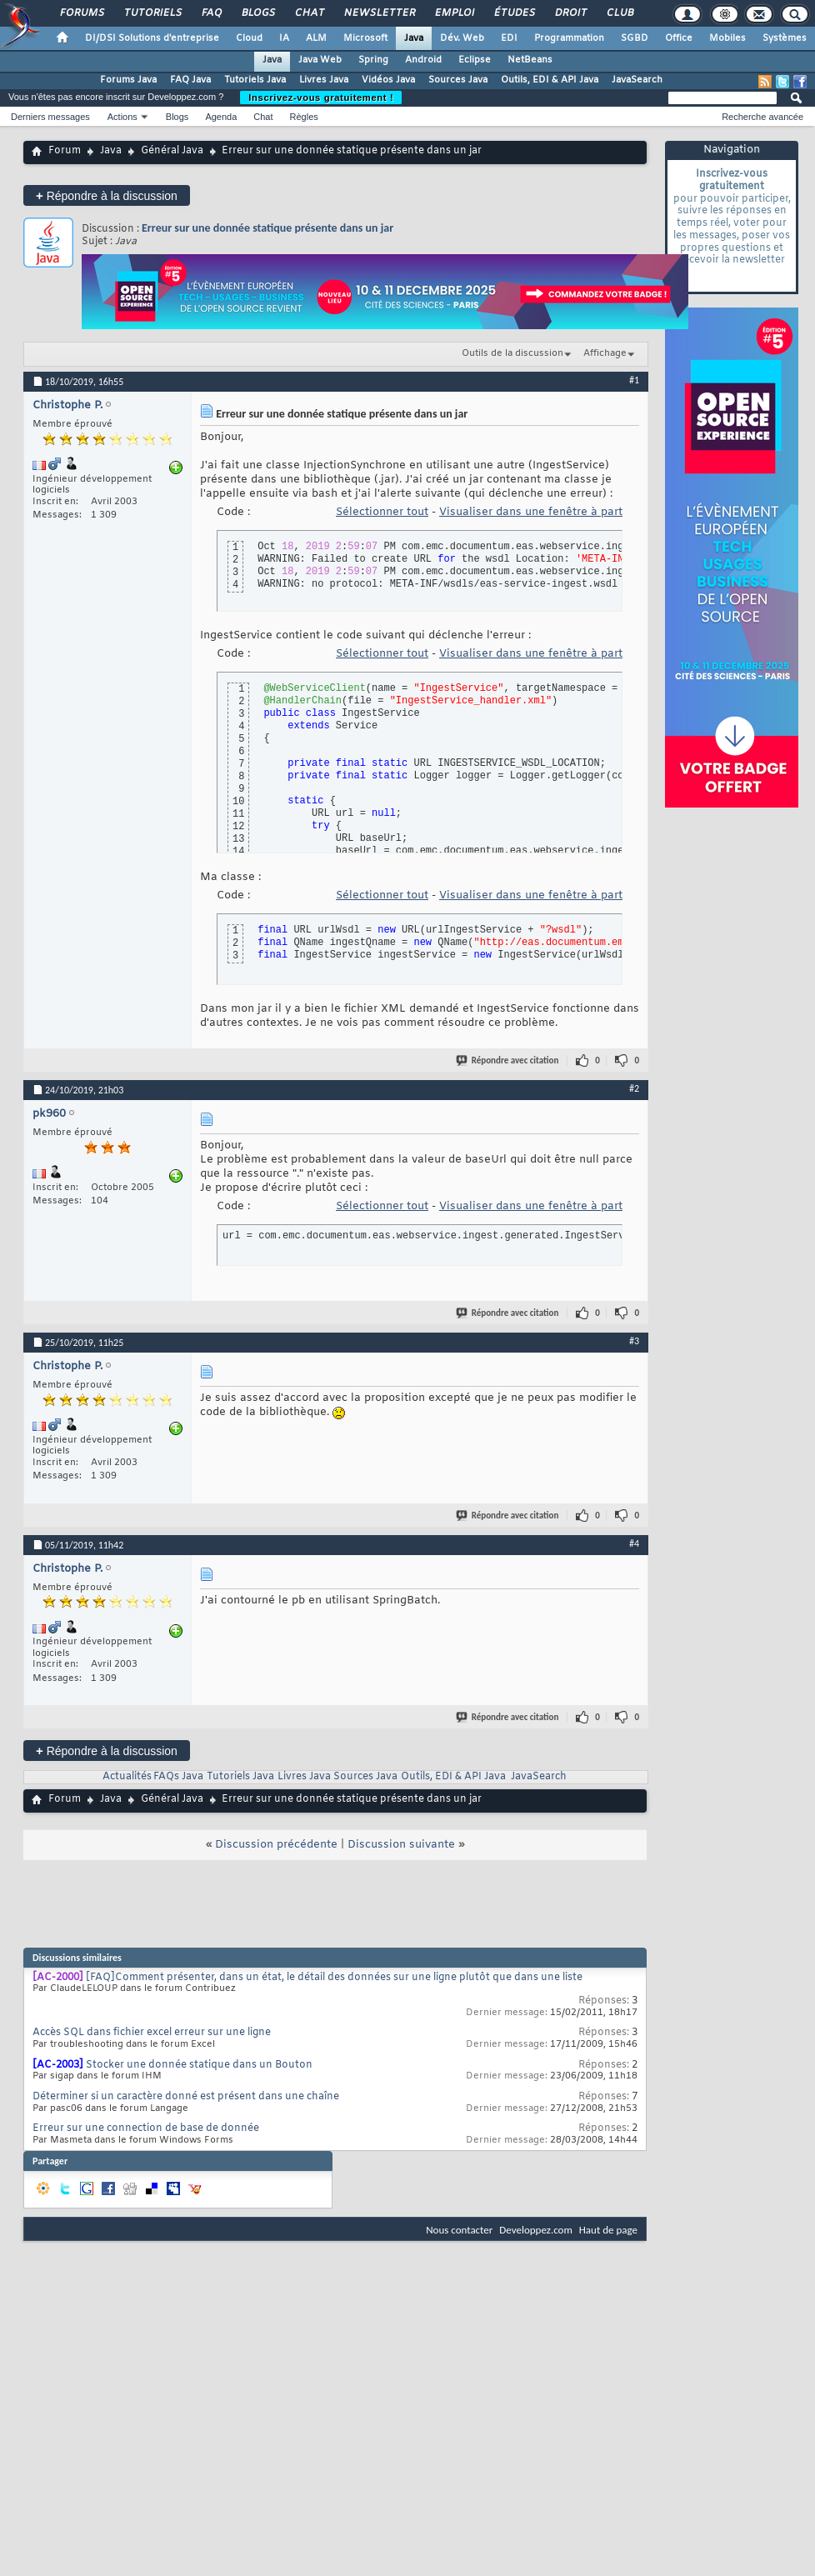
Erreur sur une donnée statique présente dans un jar (267, 228)
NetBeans (530, 60)
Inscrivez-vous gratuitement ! (320, 98)
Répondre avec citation (508, 1060)
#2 (634, 1088)
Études (514, 13)
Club (619, 13)
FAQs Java (178, 1776)
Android (423, 60)
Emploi (453, 13)
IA (284, 38)
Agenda (221, 117)
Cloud (249, 38)
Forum (64, 151)
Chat (308, 13)
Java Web (320, 60)
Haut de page (608, 2229)
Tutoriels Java (255, 80)
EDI (509, 38)
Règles (304, 117)
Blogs (257, 13)
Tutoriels (152, 13)
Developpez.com (535, 2229)
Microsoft (365, 38)
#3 (634, 1341)
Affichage (605, 353)
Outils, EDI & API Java (549, 80)
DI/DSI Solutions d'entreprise (152, 38)
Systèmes (784, 38)
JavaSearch (637, 80)
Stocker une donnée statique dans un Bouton (199, 2065)
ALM (316, 38)
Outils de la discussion (512, 353)
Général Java (172, 151)
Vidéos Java (388, 80)
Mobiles (727, 38)
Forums (81, 13)
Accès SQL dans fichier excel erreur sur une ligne (151, 2032)
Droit (570, 13)
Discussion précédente (276, 1845)
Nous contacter (459, 2229)
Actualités (127, 1776)
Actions (123, 117)
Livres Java (323, 80)
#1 (634, 380)
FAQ (210, 13)
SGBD (634, 38)
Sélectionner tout (382, 512)
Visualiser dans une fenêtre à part (530, 512)
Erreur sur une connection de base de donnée (145, 2128)
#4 (634, 1543)
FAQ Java (190, 80)
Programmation (569, 38)
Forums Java (128, 80)
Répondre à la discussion (107, 195)
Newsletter (379, 13)
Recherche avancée (762, 117)
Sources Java (458, 80)
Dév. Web (462, 38)
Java (413, 38)
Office (678, 38)
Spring (373, 60)
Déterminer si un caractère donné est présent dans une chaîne (185, 2096)
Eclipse (474, 60)
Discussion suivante (401, 1845)
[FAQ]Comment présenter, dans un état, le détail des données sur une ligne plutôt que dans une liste (334, 1977)
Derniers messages (50, 117)
